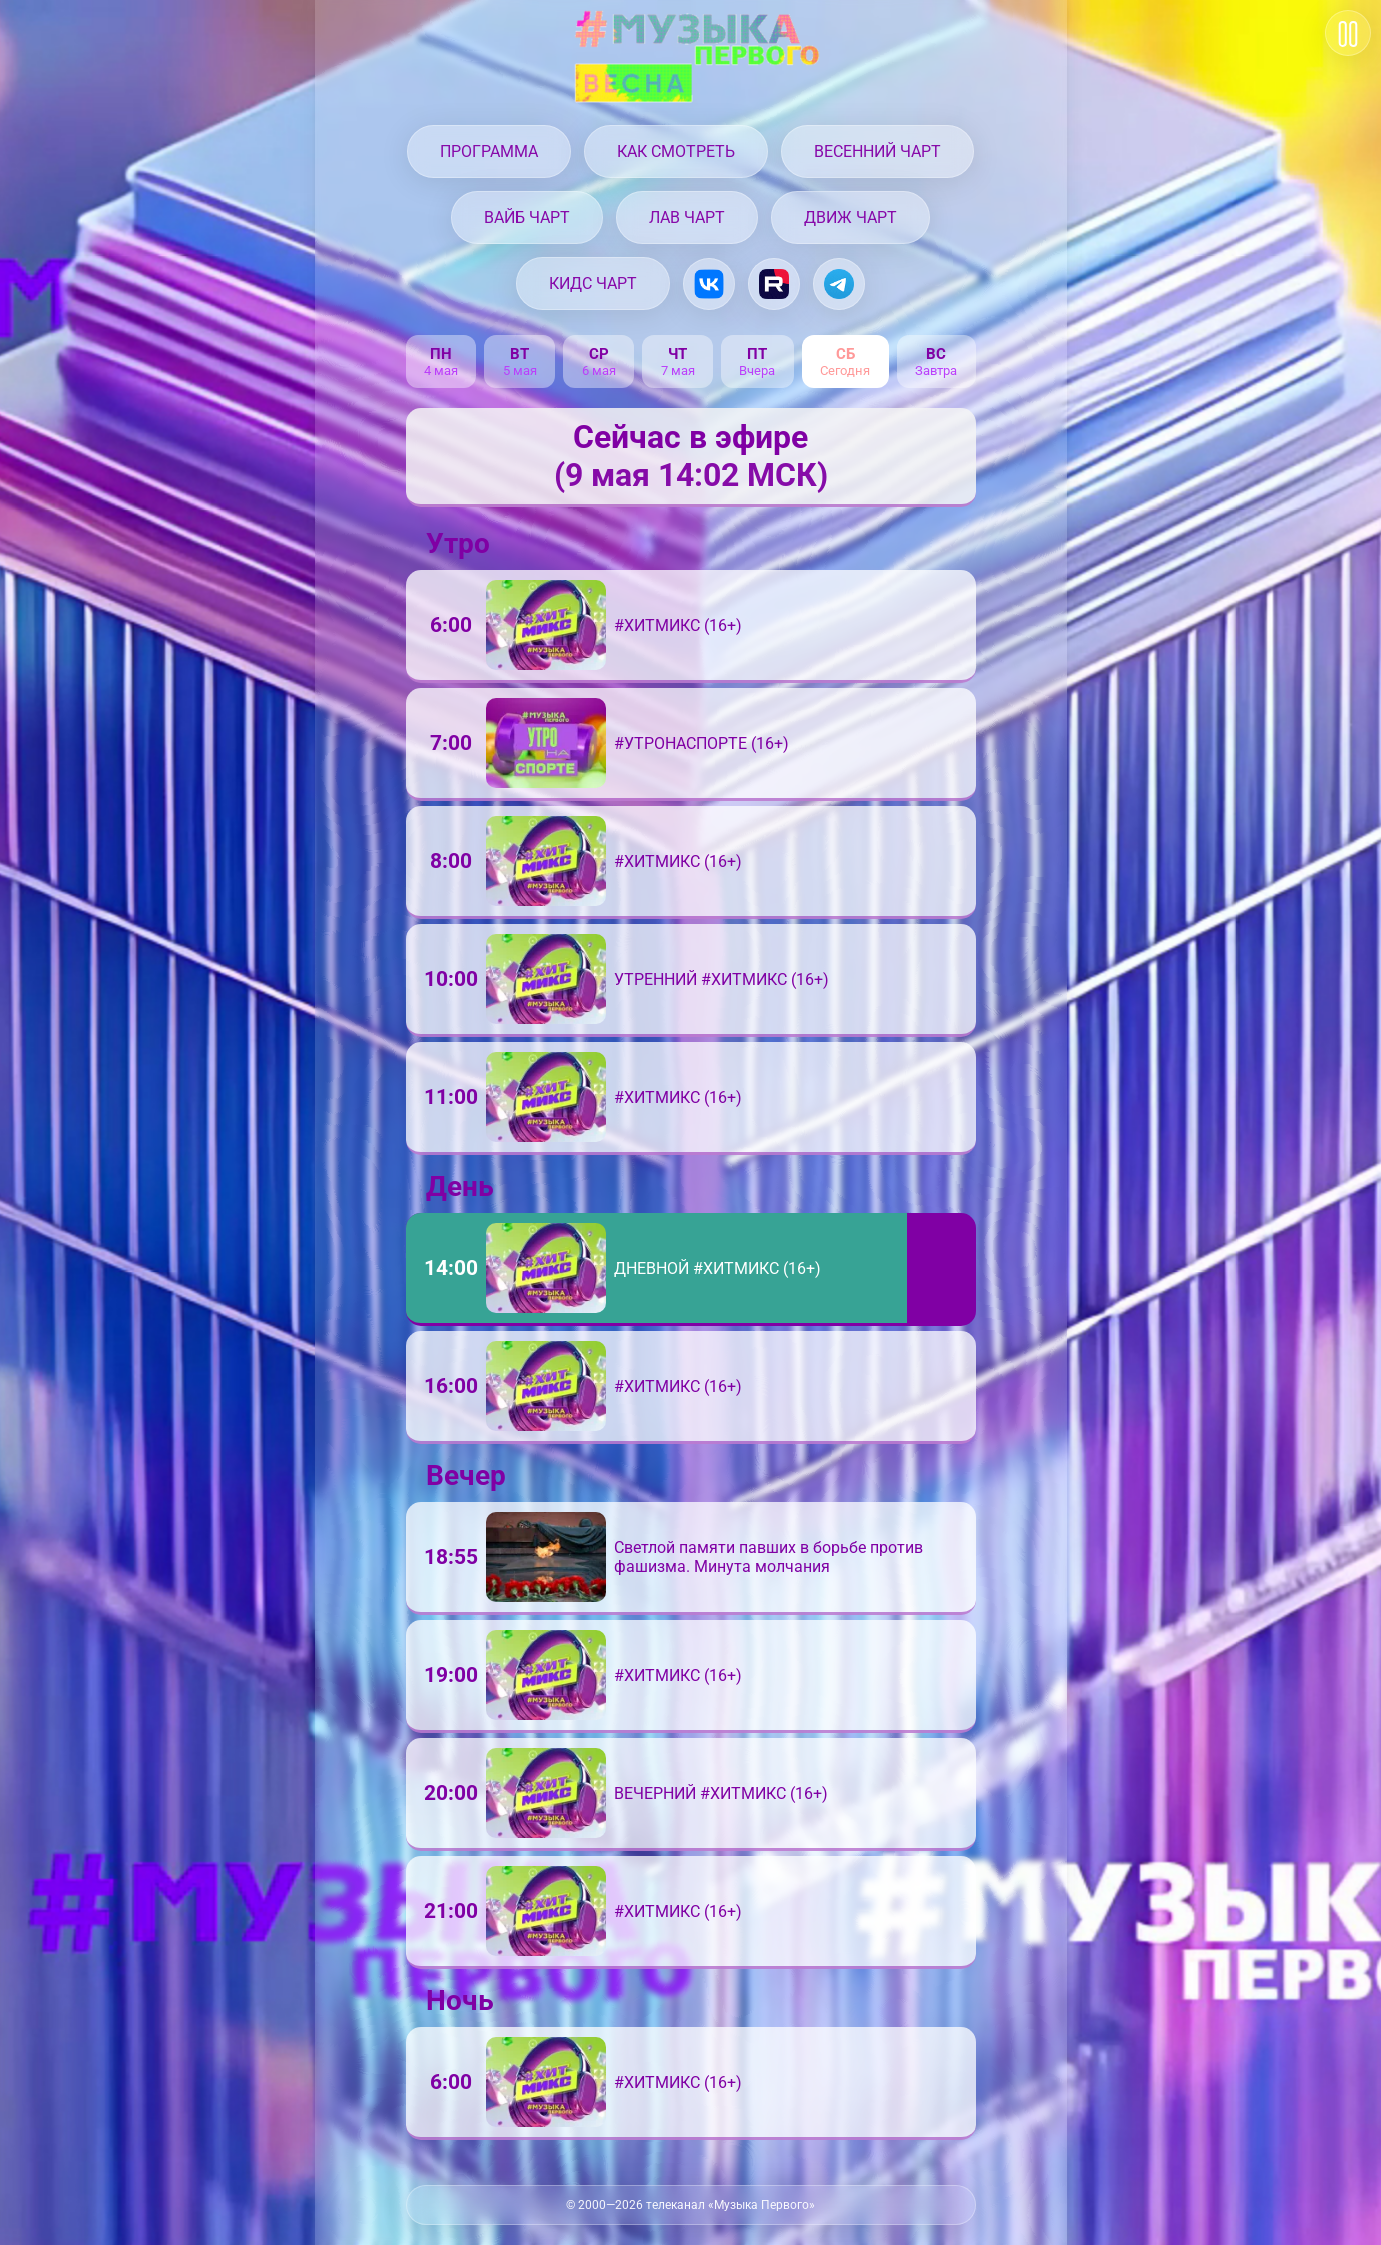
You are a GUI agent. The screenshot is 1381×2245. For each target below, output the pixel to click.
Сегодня (845, 370)
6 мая (599, 370)
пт (757, 354)
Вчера (757, 370)
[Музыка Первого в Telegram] (839, 284)
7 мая (678, 370)
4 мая (441, 370)
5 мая (520, 370)
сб (845, 354)
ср (599, 354)
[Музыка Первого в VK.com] (709, 284)
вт (519, 354)
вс (936, 354)
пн (441, 354)
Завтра (936, 370)
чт (677, 354)
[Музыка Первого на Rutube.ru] (774, 284)
